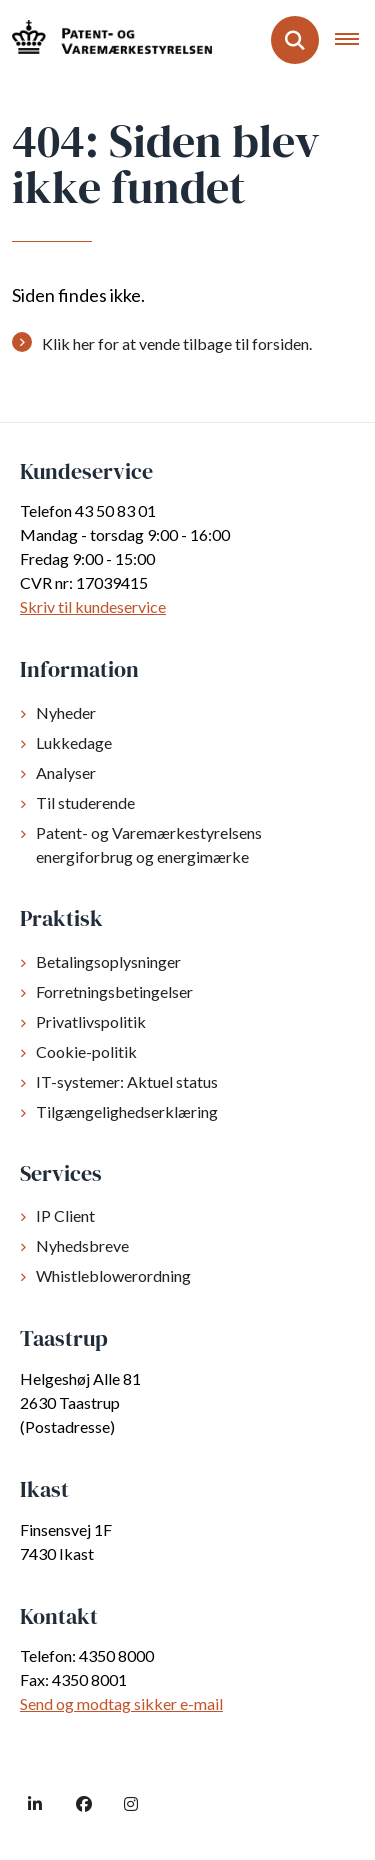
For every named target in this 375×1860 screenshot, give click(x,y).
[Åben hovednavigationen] (355, 40)
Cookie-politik (86, 1051)
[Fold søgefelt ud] (295, 40)
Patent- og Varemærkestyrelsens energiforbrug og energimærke (149, 844)
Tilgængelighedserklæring (127, 1111)
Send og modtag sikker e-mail (121, 1703)
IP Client (65, 1215)
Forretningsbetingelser (114, 991)
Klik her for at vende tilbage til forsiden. (177, 343)
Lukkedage (74, 742)
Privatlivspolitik (91, 1021)
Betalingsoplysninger (108, 961)
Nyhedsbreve (82, 1245)
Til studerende (85, 802)
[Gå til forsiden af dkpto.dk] (106, 39)
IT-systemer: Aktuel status (127, 1081)
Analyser (66, 772)
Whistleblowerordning (113, 1275)
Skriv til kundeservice (93, 606)
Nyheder (66, 712)
